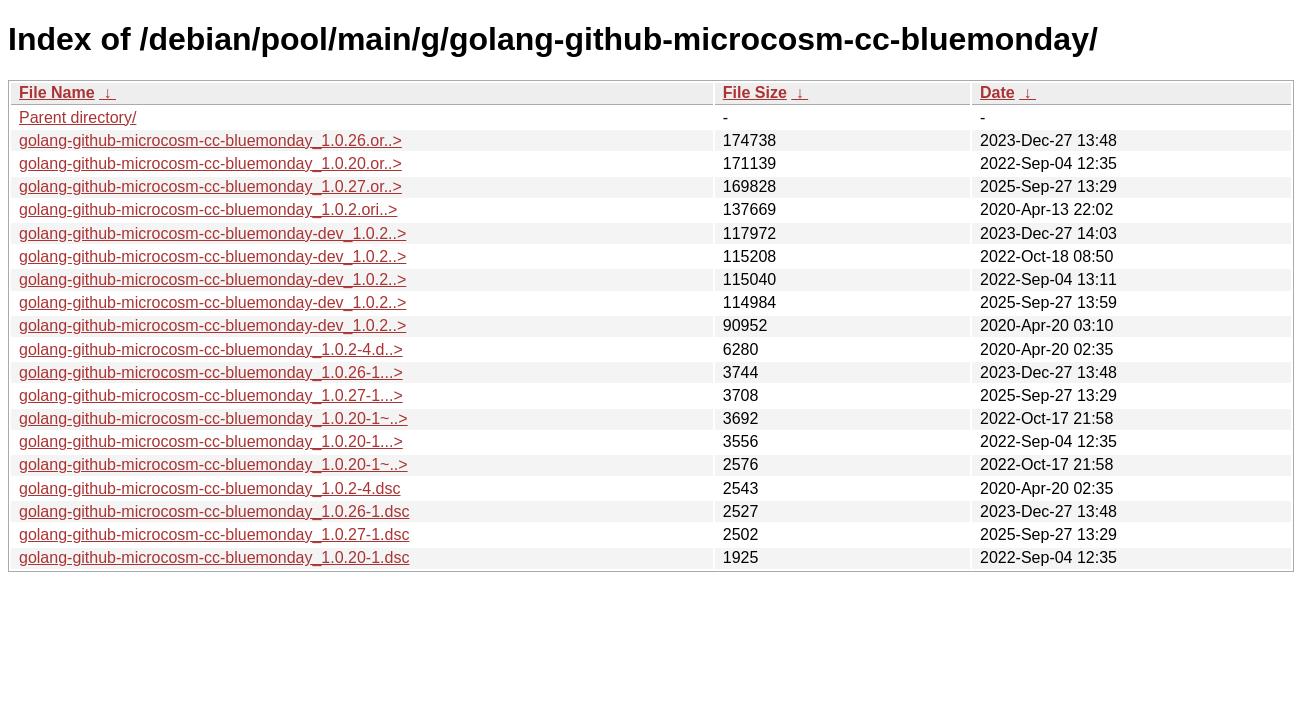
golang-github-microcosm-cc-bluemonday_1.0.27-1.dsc (214, 534)
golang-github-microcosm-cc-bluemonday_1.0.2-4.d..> (211, 349)
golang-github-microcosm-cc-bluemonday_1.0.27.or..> (210, 186)
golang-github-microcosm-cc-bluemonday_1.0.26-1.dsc (214, 511)
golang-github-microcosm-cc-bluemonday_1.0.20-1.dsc (214, 557)
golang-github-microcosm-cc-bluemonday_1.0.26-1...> (211, 372)
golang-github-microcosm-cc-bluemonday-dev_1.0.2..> (212, 233)
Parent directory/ (77, 117)
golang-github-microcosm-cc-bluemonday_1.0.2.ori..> (208, 209)
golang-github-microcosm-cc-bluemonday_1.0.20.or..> (210, 163)
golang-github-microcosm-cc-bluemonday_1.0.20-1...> (211, 441)
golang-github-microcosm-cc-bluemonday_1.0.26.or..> (210, 140)
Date (997, 92)
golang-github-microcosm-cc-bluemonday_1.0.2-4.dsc (210, 488)
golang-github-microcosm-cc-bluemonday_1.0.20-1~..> (213, 418)
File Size (755, 92)
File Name (57, 92)
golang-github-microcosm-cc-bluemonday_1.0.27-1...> (211, 395)
